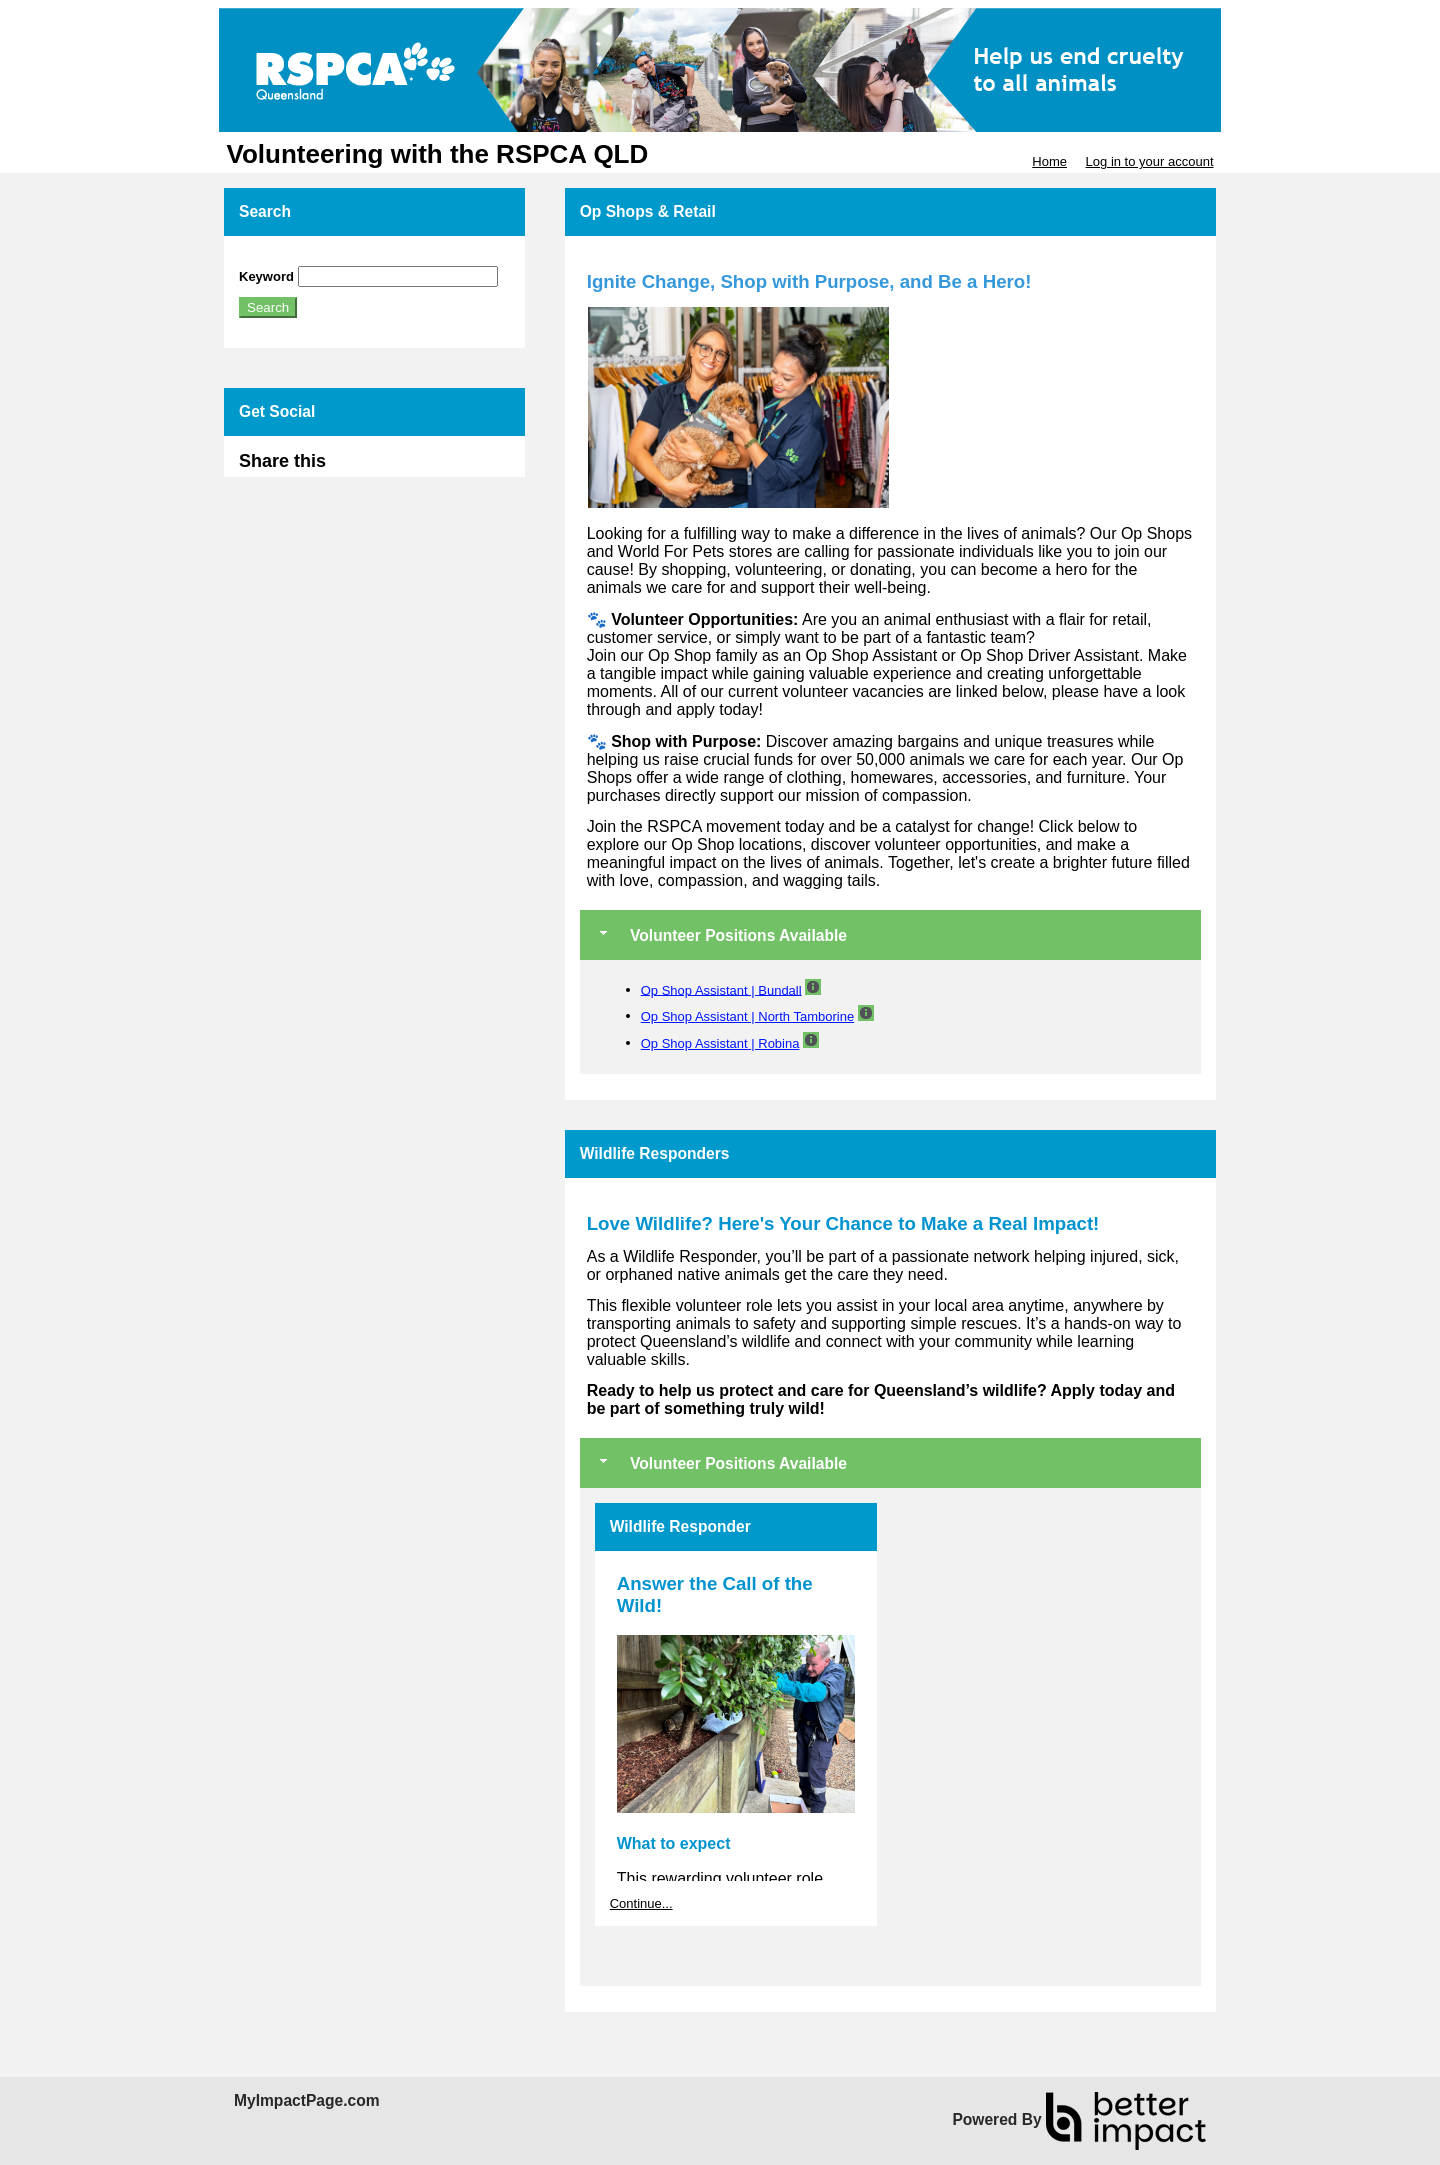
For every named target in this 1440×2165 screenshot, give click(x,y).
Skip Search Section (297, 258)
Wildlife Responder (680, 1526)
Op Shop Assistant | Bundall (721, 989)
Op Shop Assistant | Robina (720, 1043)
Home (1049, 161)
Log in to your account (1150, 161)
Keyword (266, 276)
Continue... (641, 1903)
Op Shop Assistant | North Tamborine (747, 1016)
